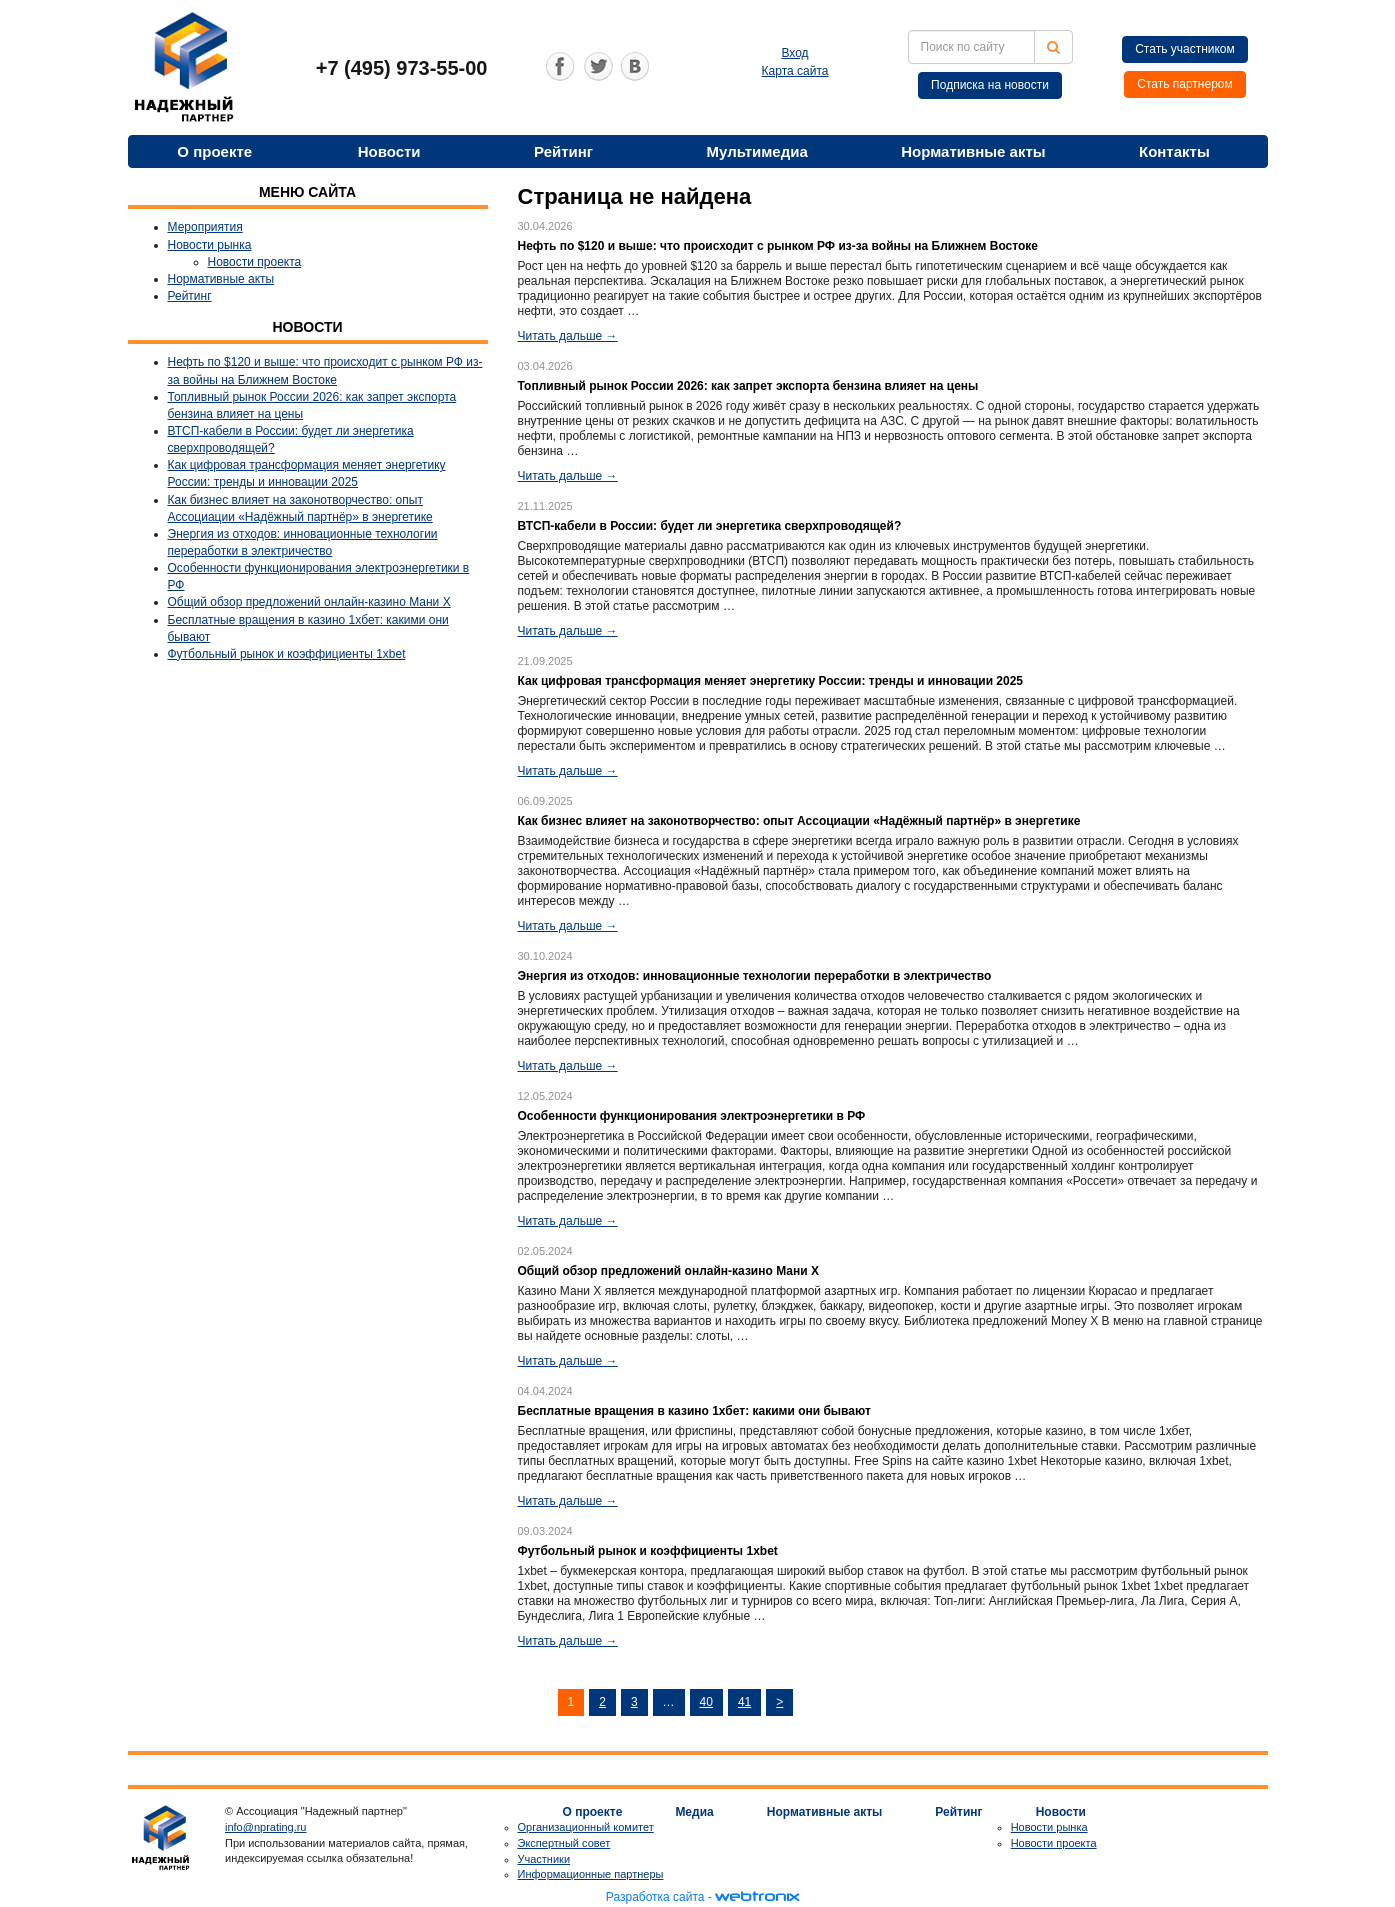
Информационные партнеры (591, 1874)
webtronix (757, 1897)
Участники (544, 1859)
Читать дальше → (568, 336)
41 (744, 1702)
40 (706, 1702)
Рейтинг (563, 151)
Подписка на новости (990, 85)
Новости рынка (210, 245)
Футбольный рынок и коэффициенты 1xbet (287, 654)
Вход (794, 53)
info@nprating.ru (266, 1827)
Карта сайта (795, 71)
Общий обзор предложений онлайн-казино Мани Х (309, 602)
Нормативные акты (973, 151)
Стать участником (1185, 49)
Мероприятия (205, 227)
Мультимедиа (757, 151)
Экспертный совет (564, 1843)
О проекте (214, 151)
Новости (389, 151)
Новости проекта (255, 262)
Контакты (1174, 151)
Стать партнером (1185, 84)
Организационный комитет (586, 1827)
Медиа (694, 1812)
